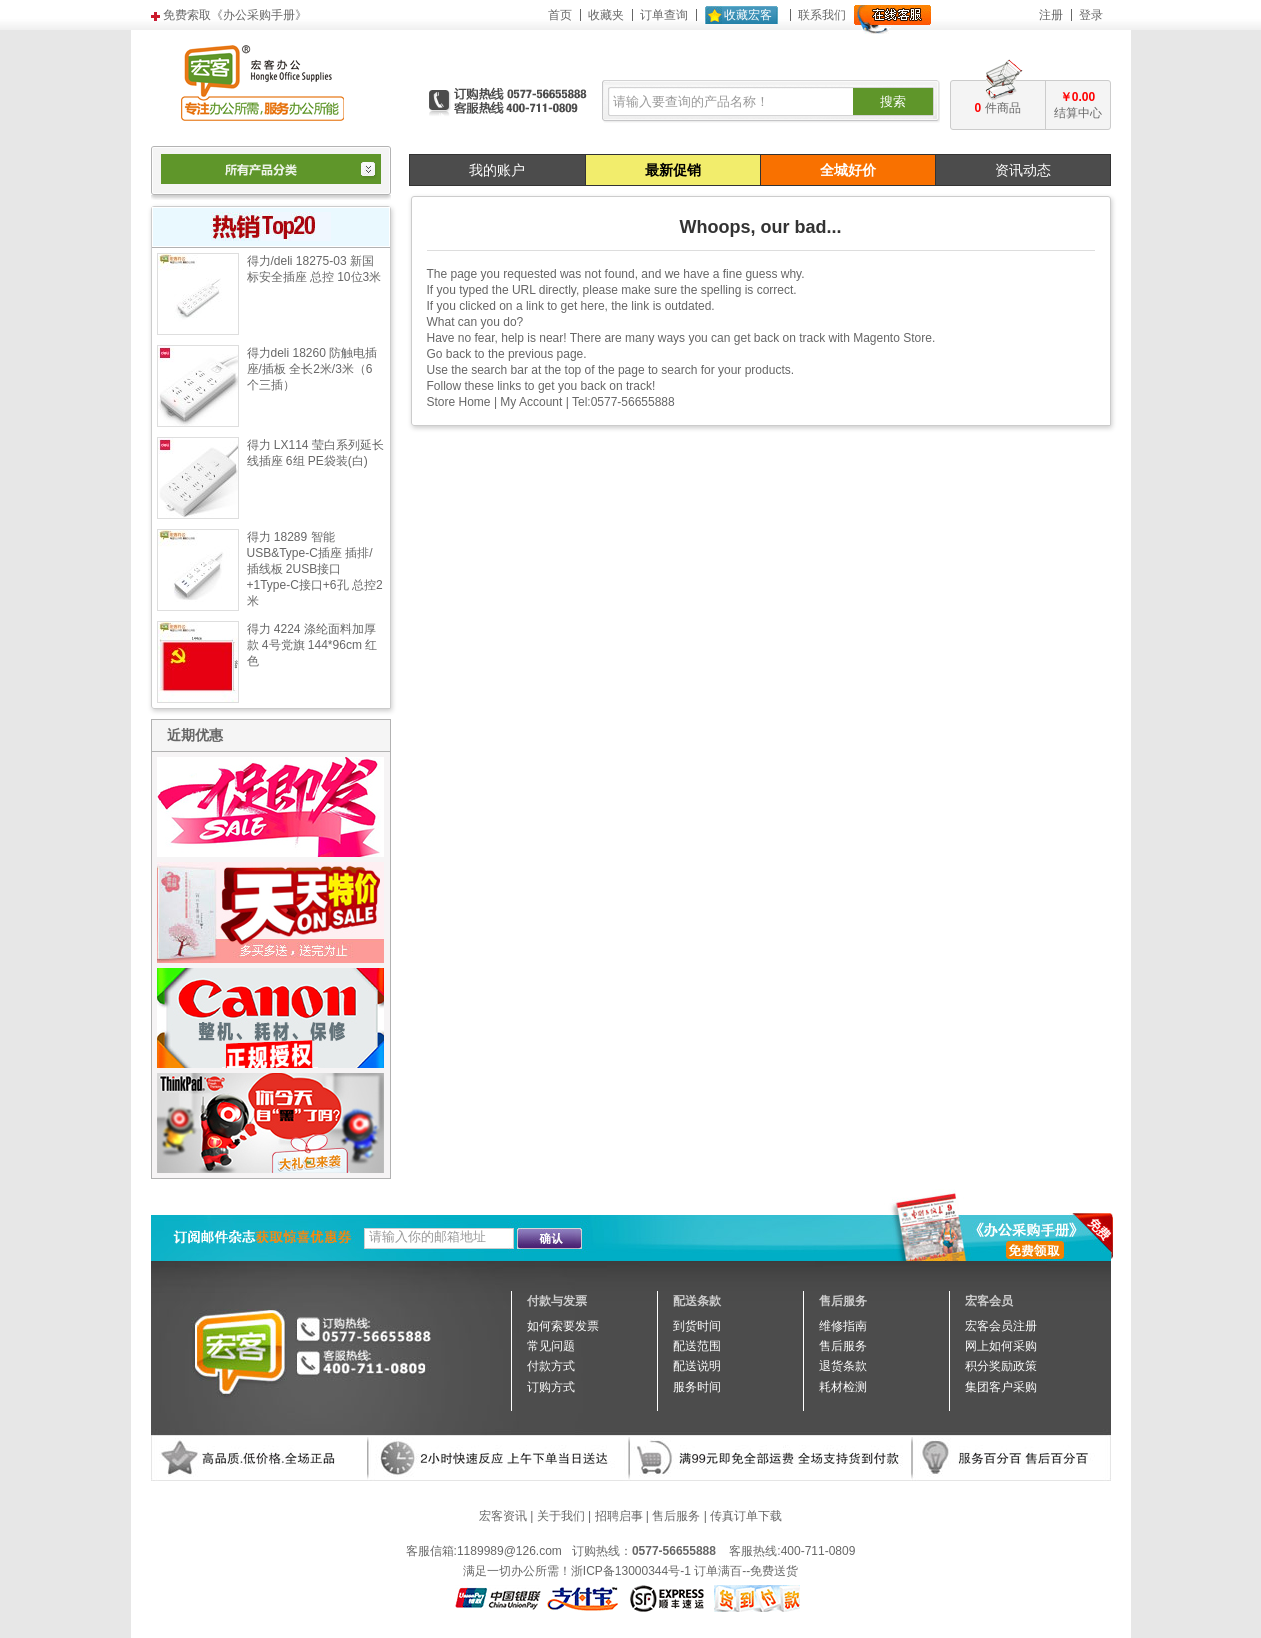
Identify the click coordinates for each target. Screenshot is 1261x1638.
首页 (560, 15)
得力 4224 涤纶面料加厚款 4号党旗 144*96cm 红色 (312, 645)
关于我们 (561, 1516)
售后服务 (676, 1516)
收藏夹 (606, 15)
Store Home (459, 402)
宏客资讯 (503, 1516)
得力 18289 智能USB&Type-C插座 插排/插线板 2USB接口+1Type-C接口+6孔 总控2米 (315, 569)
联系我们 (822, 15)
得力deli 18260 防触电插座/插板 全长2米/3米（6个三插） (312, 369)
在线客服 (892, 19)
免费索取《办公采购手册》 (235, 15)
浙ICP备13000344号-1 (631, 1571)
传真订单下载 (746, 1516)
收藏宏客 (748, 15)
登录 (1091, 15)
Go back (449, 354)
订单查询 (664, 15)
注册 (1051, 15)
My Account (531, 402)
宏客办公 (262, 82)
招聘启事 (619, 1516)
